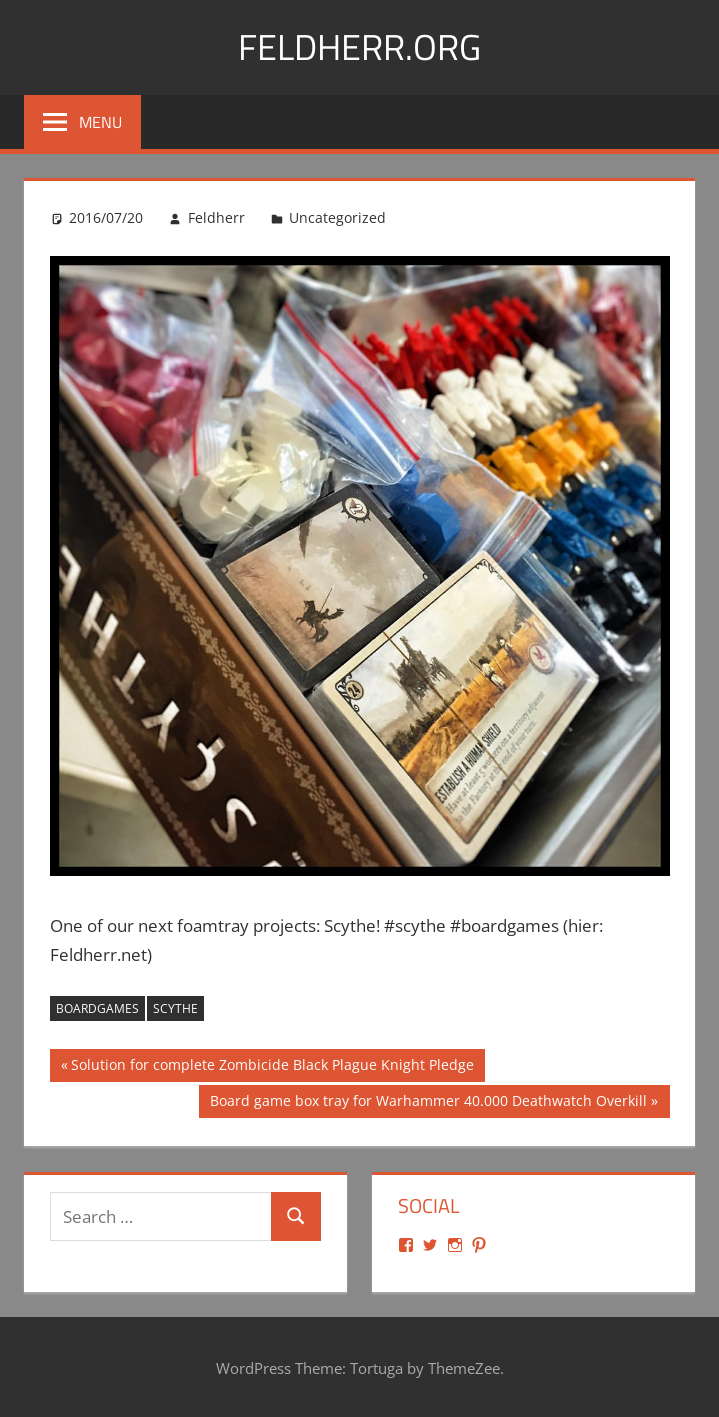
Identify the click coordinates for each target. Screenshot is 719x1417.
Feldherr (216, 217)
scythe (175, 1008)
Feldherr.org (359, 46)
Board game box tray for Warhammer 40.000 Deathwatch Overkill (428, 1103)
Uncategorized (337, 217)
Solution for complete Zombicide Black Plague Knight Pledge (272, 1067)
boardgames (97, 1008)
